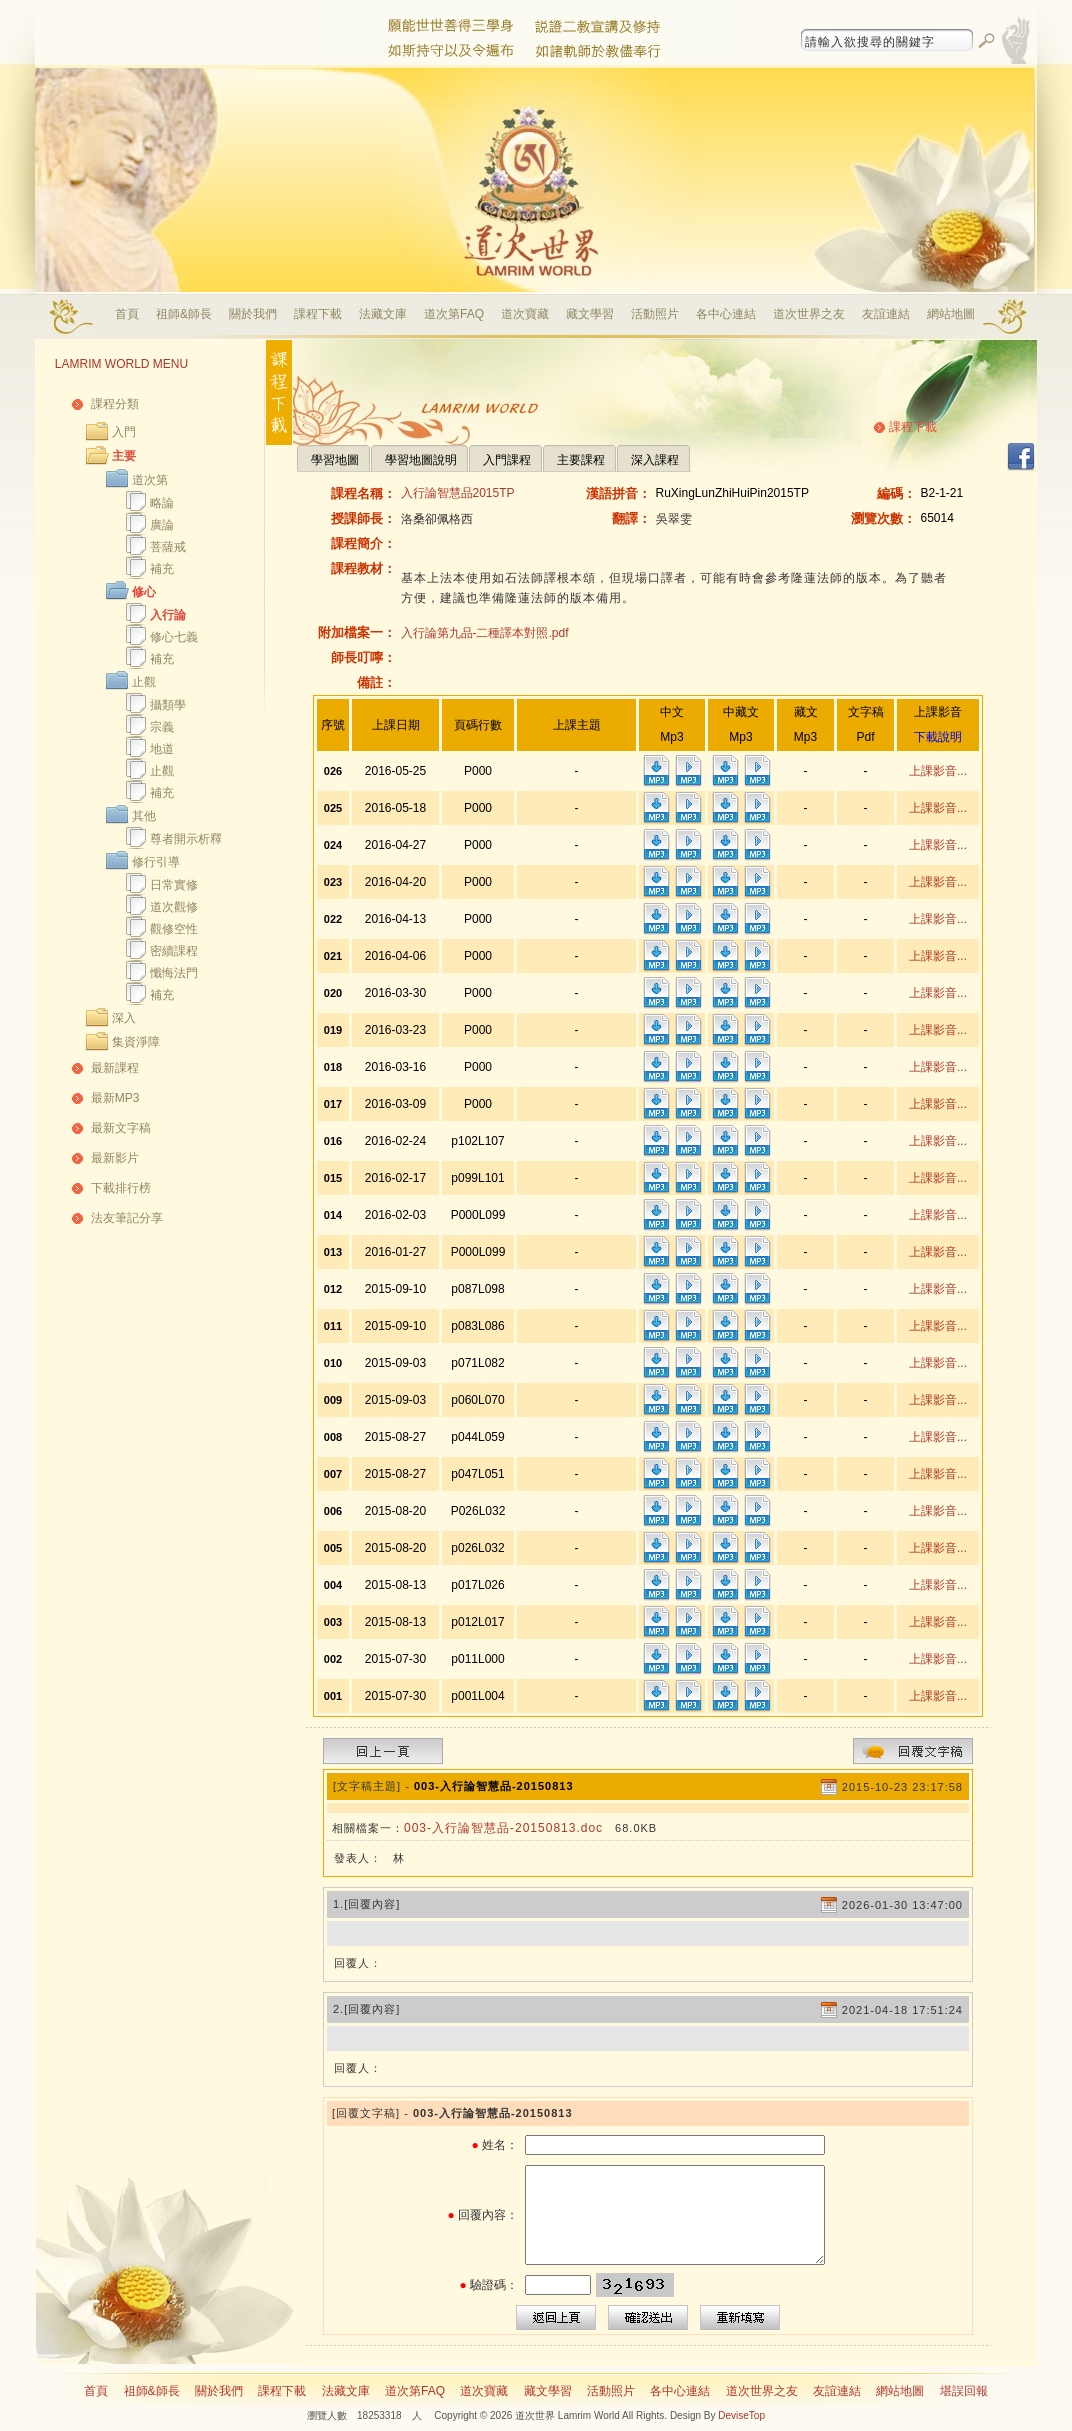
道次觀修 (174, 907)
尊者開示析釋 (186, 839)
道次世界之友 (809, 314)
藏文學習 (590, 314)
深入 (124, 1018)
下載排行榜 (121, 1188)
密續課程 (174, 951)
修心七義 (174, 637)
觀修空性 (174, 929)
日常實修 (174, 885)
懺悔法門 (174, 973)
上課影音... (938, 771)
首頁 (127, 314)
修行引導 (156, 862)
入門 (124, 432)
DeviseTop (741, 2415)
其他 (144, 816)
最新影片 (115, 1158)
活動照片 (655, 314)
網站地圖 (951, 314)
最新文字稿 (121, 1128)
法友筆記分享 (127, 1218)
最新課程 (115, 1068)
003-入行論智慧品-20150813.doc (503, 1828)
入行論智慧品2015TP (458, 493)
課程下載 (318, 314)
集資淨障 (136, 1042)
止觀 (144, 682)
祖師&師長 (184, 314)
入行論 (168, 615)
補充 (162, 569)
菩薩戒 (168, 547)
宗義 (162, 727)
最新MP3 (115, 1098)
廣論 (162, 525)
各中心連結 (726, 314)
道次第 (150, 480)
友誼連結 (886, 314)
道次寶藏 (525, 314)
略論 (162, 503)
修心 (144, 592)
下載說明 (938, 737)
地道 (162, 749)
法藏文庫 (383, 314)
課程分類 (115, 404)
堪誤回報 (964, 2391)
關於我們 (253, 314)
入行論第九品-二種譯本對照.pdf (485, 633)
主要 (124, 456)
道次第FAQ (454, 314)
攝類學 (168, 705)
